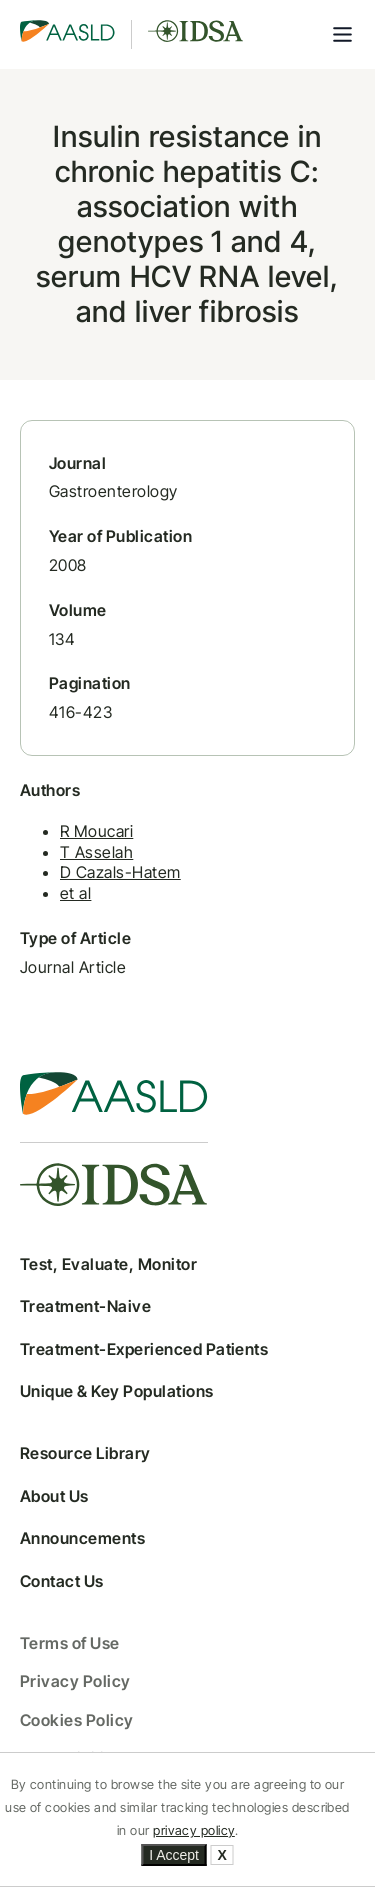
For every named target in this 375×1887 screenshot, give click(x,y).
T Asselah (96, 852)
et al (75, 893)
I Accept (174, 1855)
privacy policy (194, 1830)
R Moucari (96, 831)
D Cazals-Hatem (120, 872)
